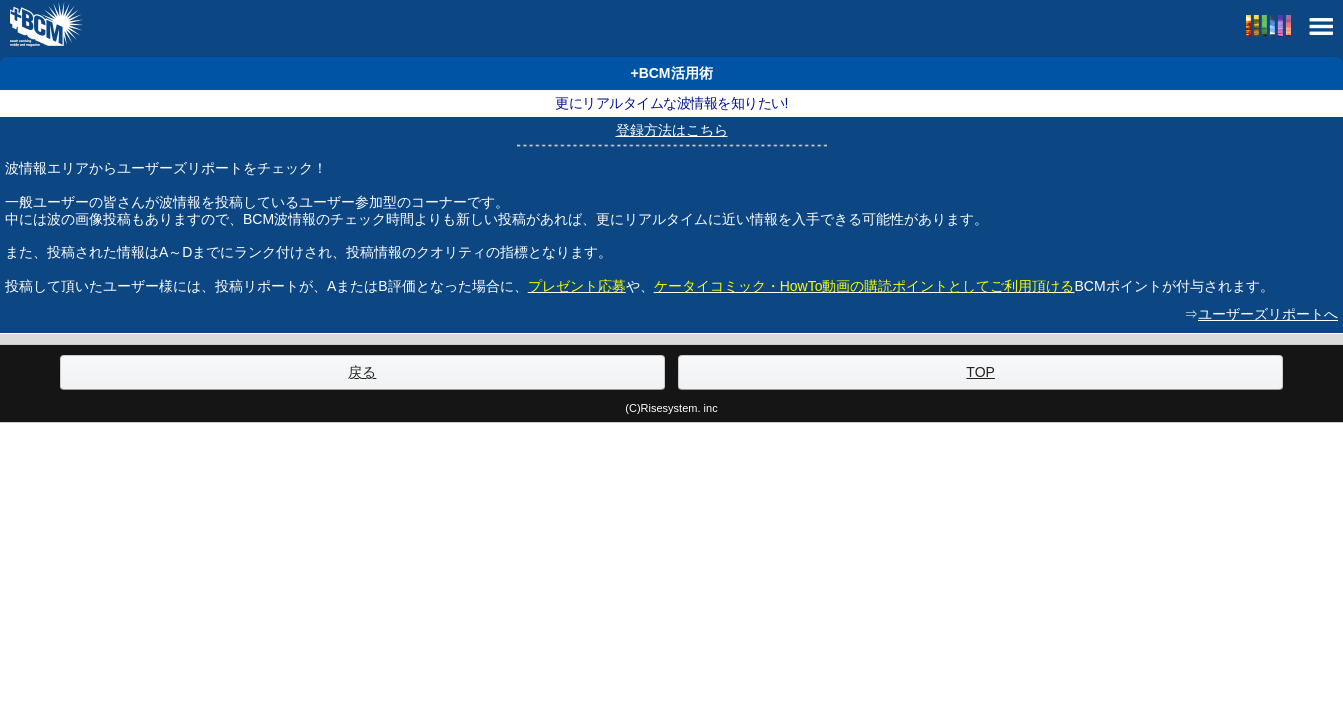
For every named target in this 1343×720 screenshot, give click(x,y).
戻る (362, 372)
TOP (980, 372)
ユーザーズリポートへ (1268, 314)
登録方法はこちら (672, 130)
